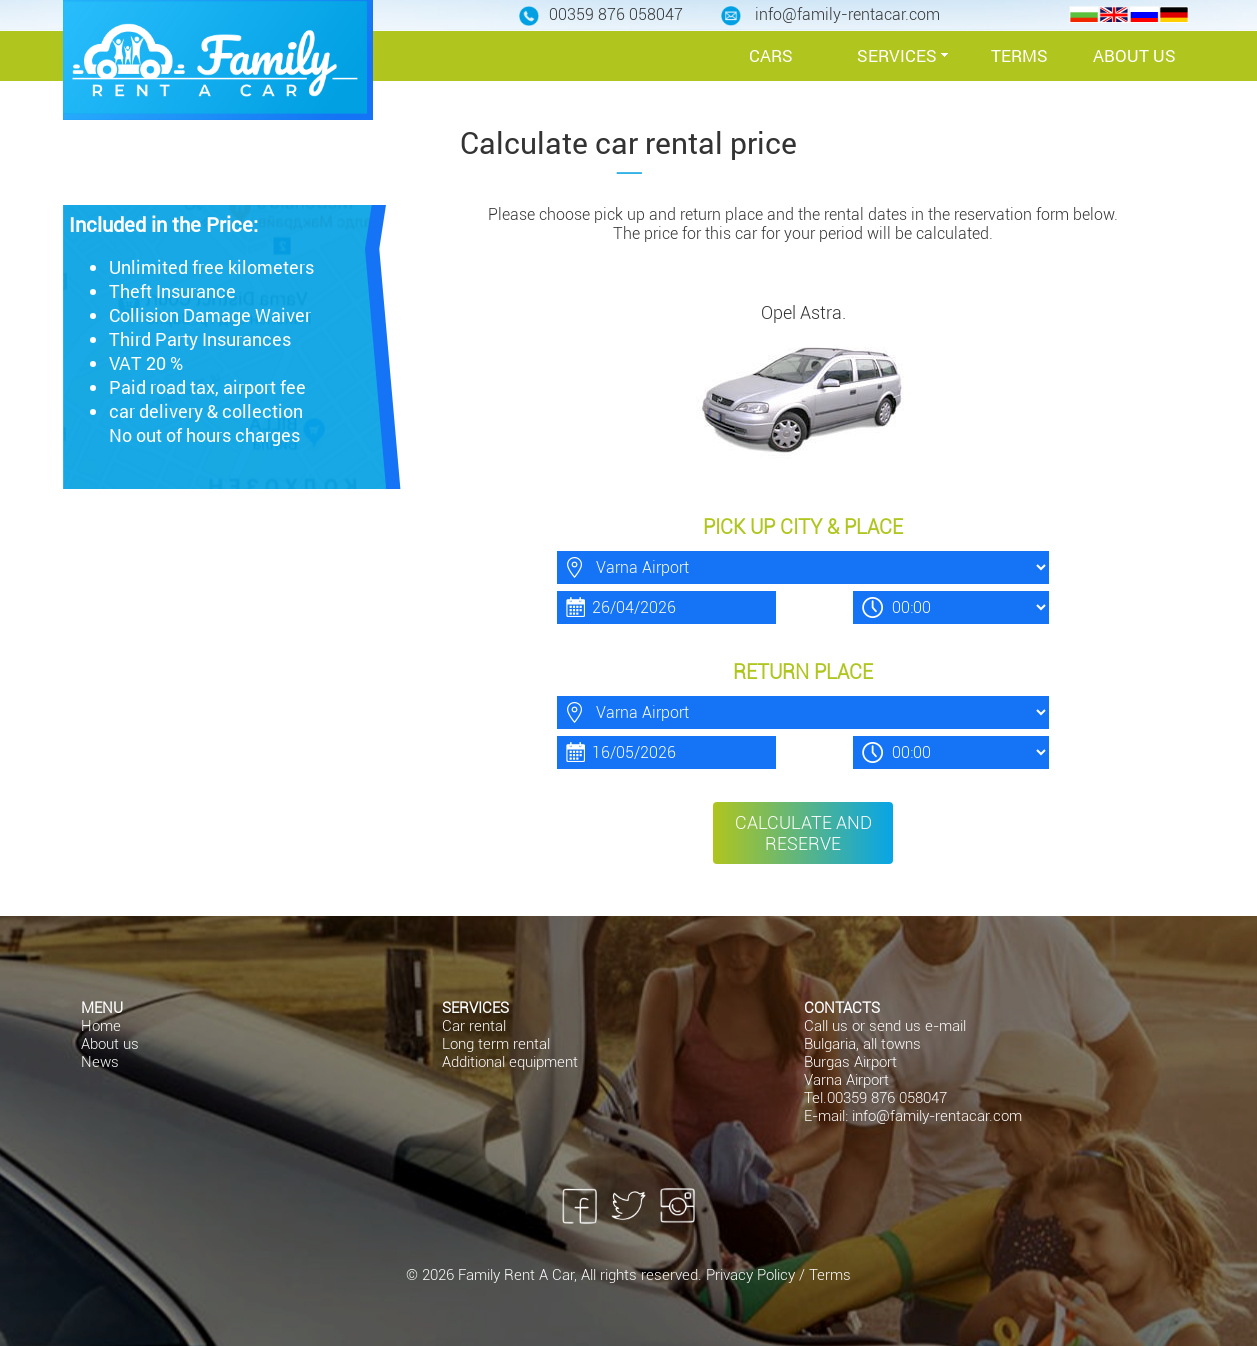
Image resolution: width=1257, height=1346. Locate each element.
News (100, 1062)
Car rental (474, 1026)
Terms (830, 1275)
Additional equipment (510, 1062)
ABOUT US (1134, 55)
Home (101, 1026)
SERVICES (897, 55)
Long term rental (496, 1044)
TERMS (1019, 55)
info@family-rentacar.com (937, 1116)
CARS (771, 55)
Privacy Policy (752, 1275)
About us (110, 1044)
